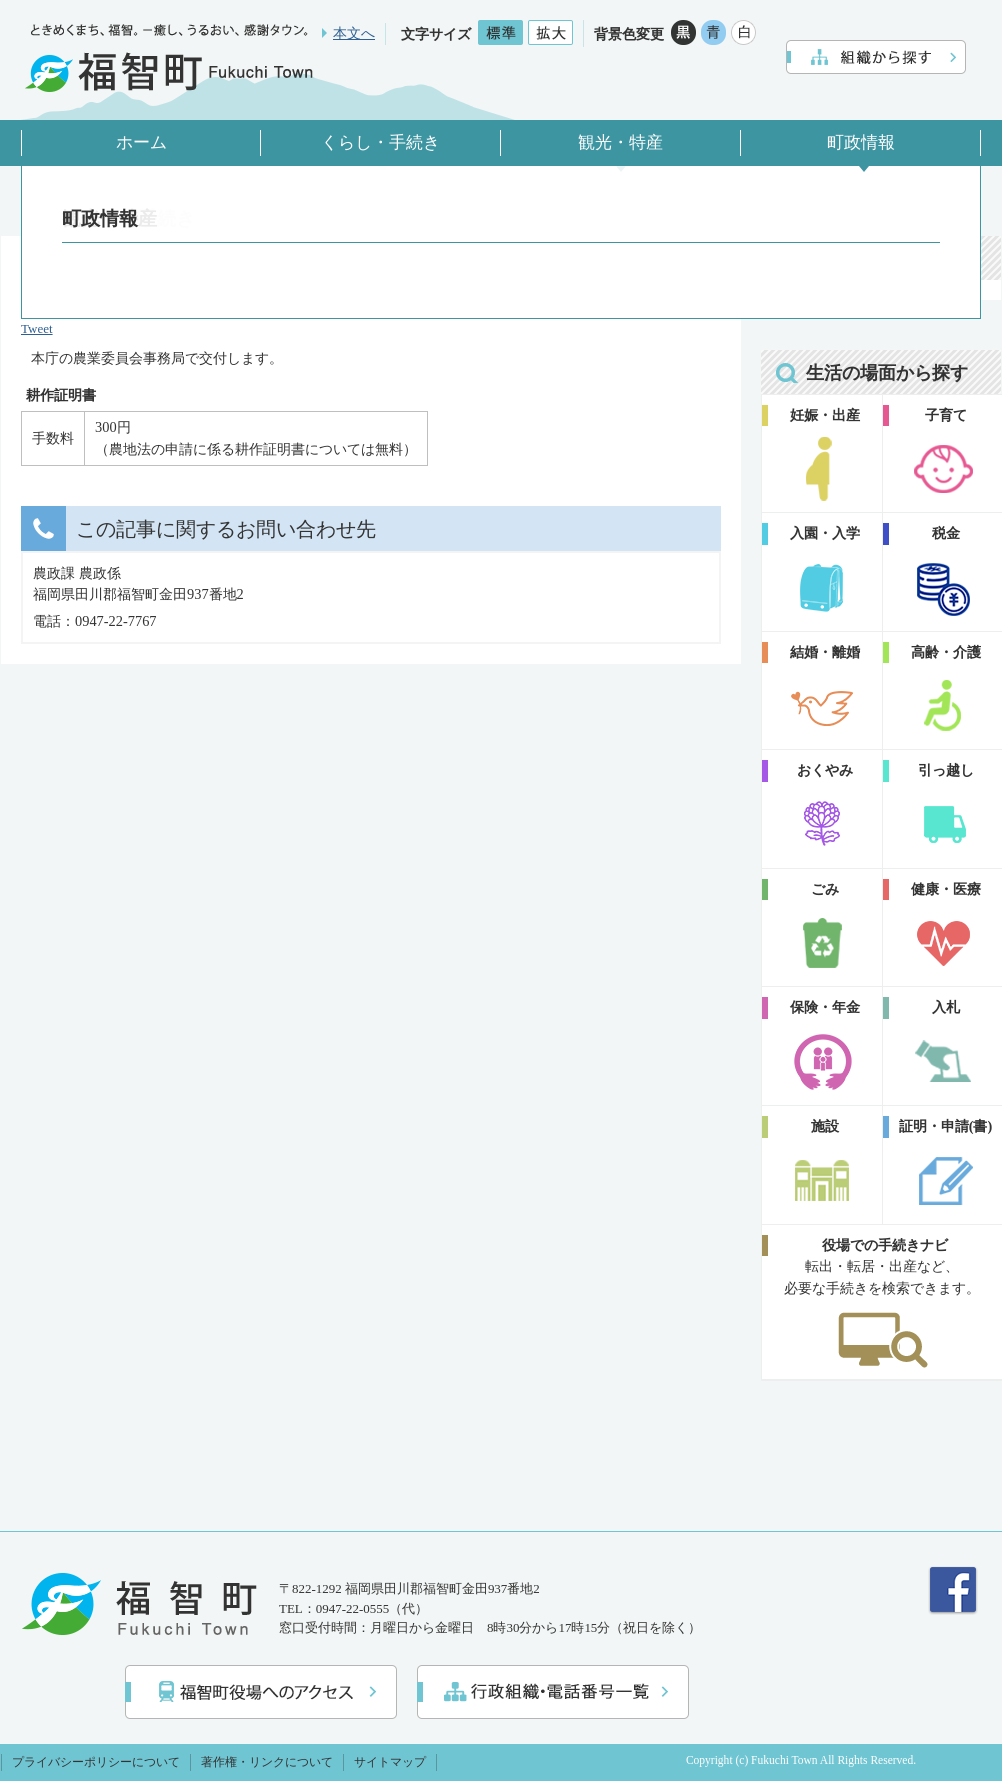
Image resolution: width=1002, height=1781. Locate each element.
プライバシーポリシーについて (96, 1762)
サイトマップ (390, 1762)
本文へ (354, 33)
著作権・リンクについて (267, 1762)
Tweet (37, 328)
